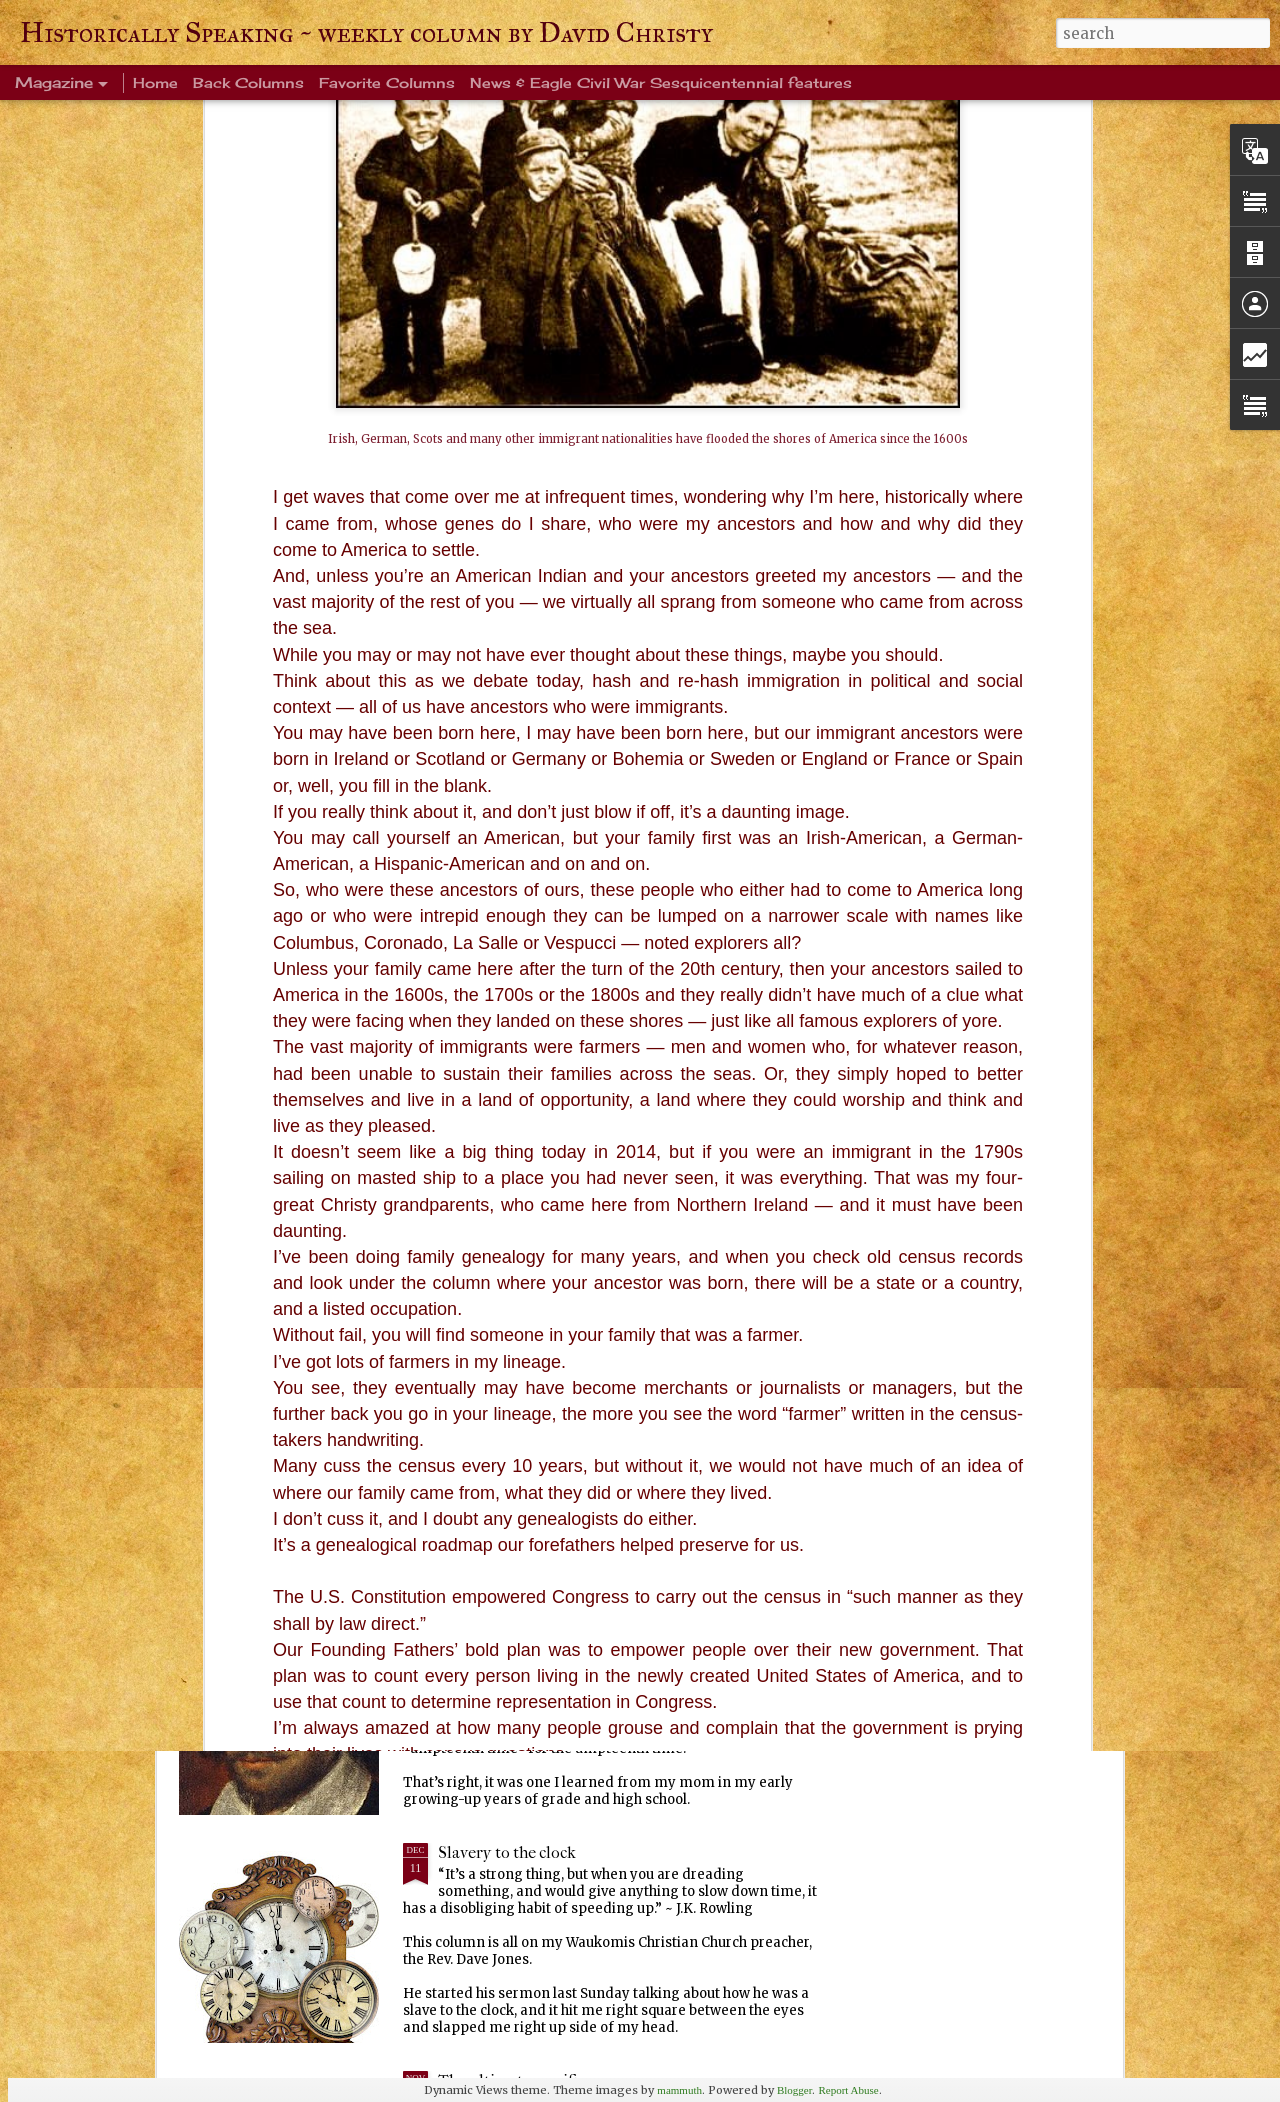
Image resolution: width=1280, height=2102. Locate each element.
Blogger (794, 2090)
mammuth (679, 2090)
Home (155, 82)
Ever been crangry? (506, 1396)
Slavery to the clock (507, 1852)
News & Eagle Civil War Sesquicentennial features (661, 82)
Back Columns (248, 82)
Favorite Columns (387, 82)
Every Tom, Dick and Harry (534, 1624)
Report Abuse (848, 2090)
